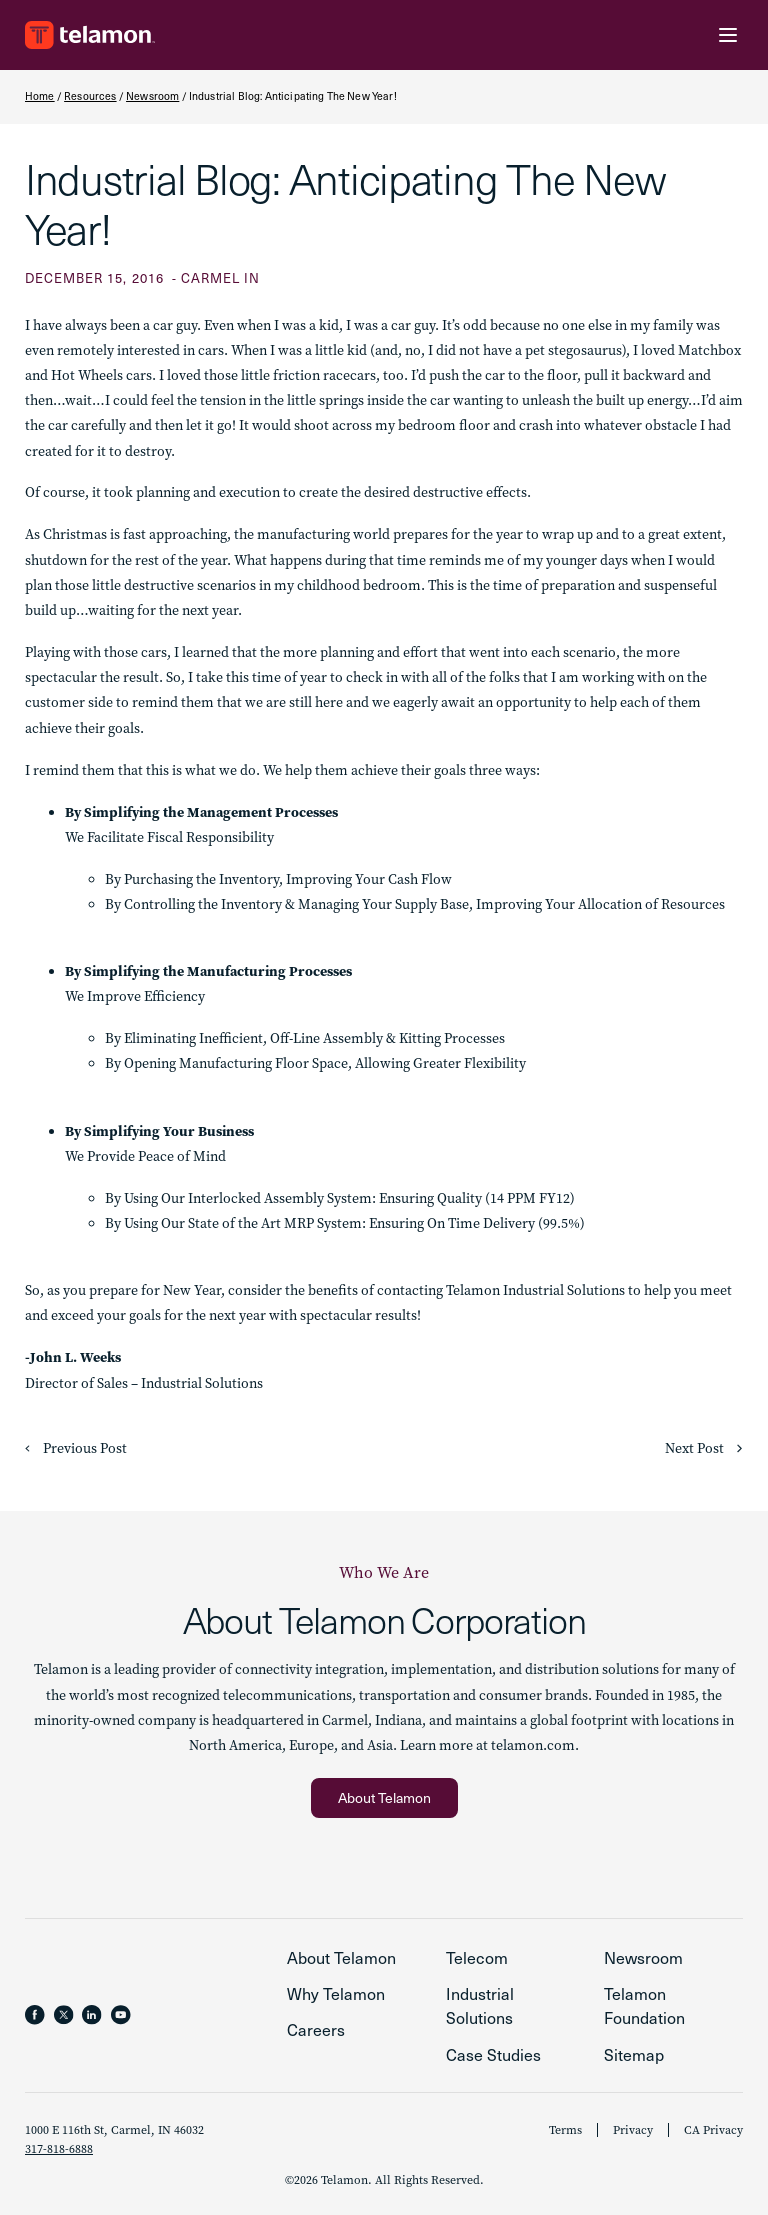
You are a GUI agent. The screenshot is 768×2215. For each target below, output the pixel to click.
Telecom (477, 1957)
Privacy (633, 2130)
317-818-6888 (59, 2149)
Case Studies (493, 2054)
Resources (90, 96)
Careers (316, 2029)
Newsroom (152, 96)
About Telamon (341, 1957)
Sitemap (634, 2054)
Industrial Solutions (480, 2005)
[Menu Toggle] (728, 35)
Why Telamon (336, 1993)
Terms (565, 2130)
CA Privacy (713, 2130)
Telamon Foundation (644, 2005)
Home (40, 96)
